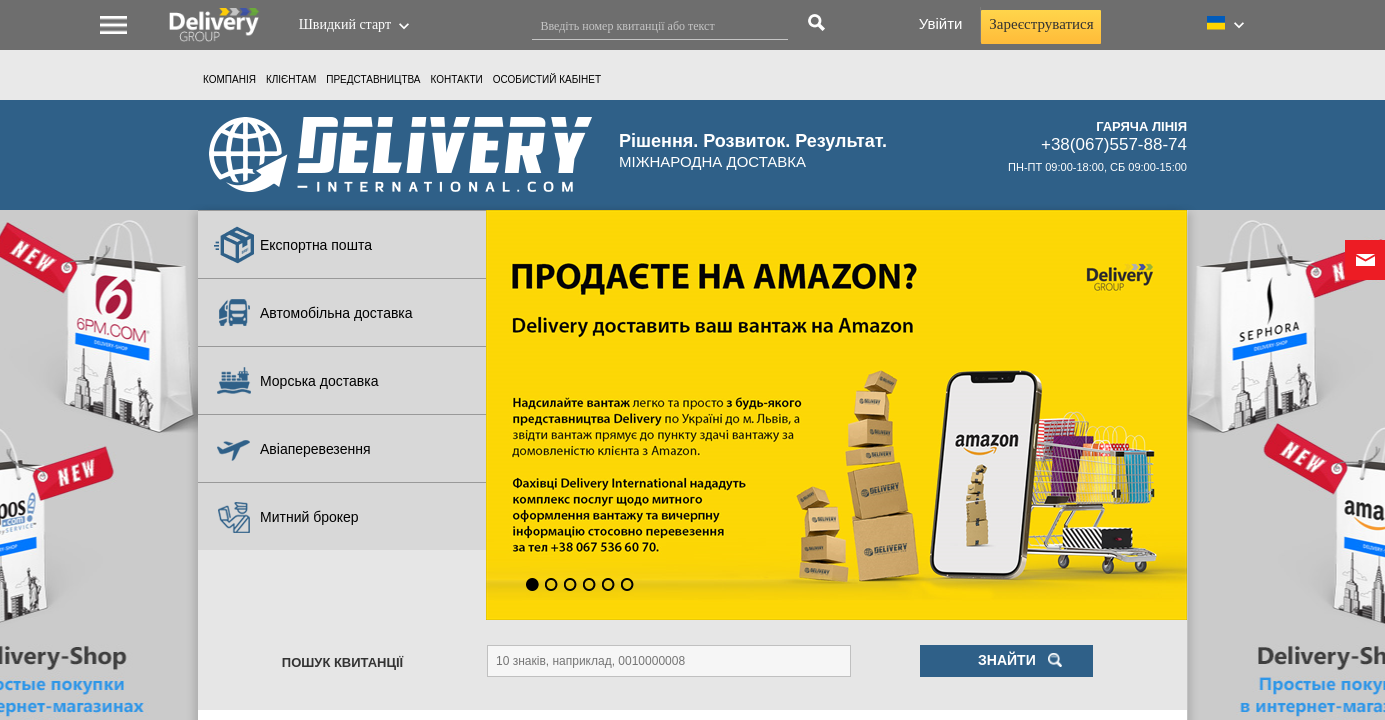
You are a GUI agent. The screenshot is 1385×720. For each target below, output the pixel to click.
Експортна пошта (316, 245)
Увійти (941, 23)
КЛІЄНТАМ (291, 79)
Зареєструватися (1041, 24)
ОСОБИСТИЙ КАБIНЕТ (547, 79)
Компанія (229, 79)
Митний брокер (309, 517)
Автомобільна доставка (336, 313)
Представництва (373, 79)
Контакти (457, 79)
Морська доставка (319, 381)
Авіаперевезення (315, 449)
